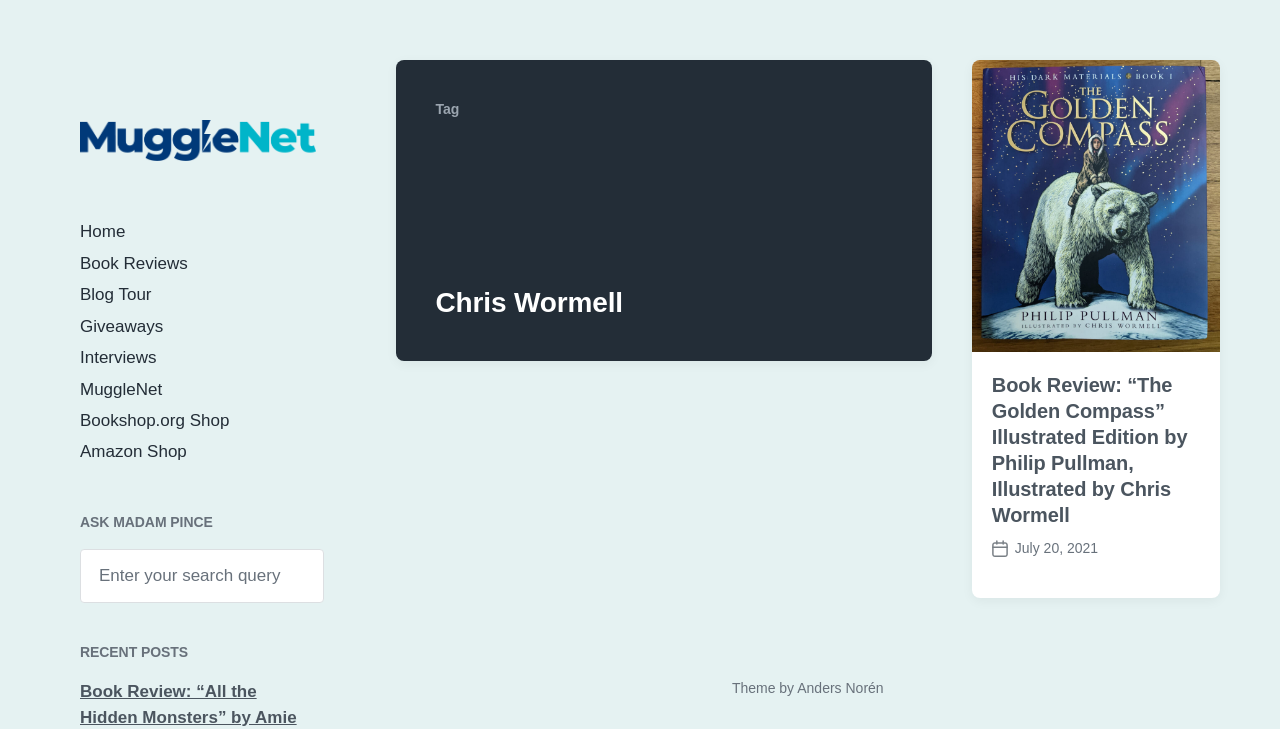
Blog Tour (116, 294)
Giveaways (121, 326)
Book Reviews (134, 263)
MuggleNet (121, 389)
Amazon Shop (133, 451)
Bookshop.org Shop (154, 420)
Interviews (118, 357)
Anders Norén (840, 688)
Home (102, 231)
